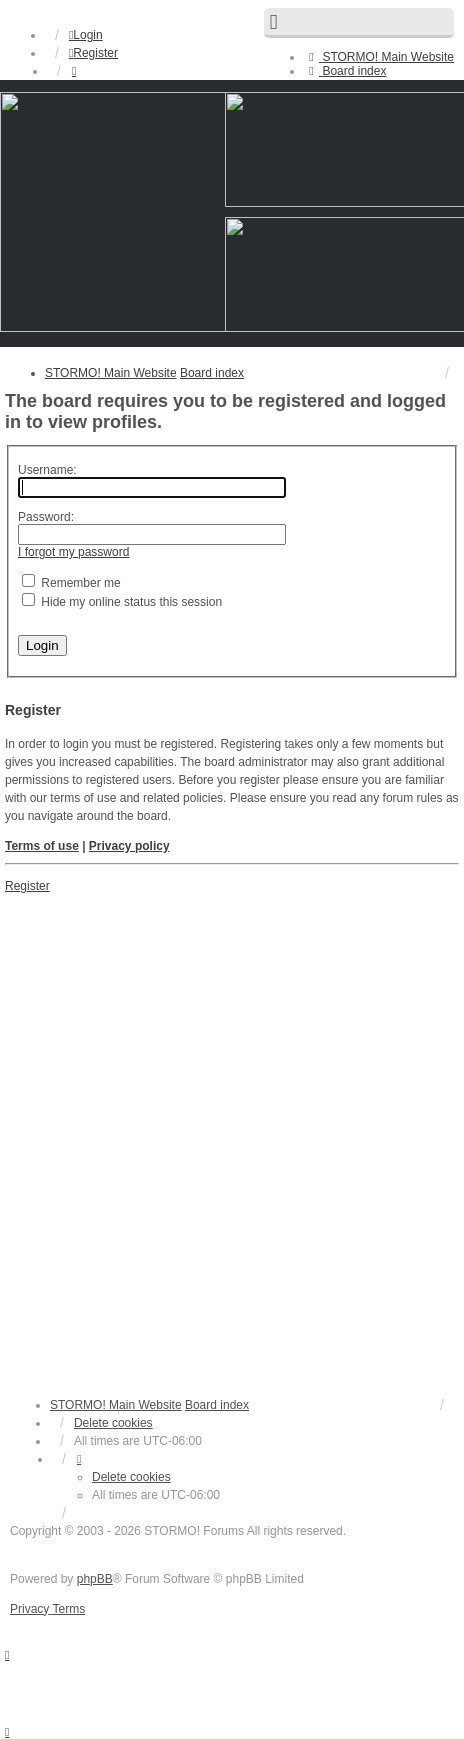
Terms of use (42, 846)
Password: (46, 517)
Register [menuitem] (93, 53)
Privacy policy (129, 846)
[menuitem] (379, 57)
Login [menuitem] (86, 35)
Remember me (71, 583)
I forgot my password (73, 552)
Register (27, 886)
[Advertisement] (232, 1137)
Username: (47, 470)
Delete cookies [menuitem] (113, 1423)
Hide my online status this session (122, 602)
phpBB (95, 1579)
